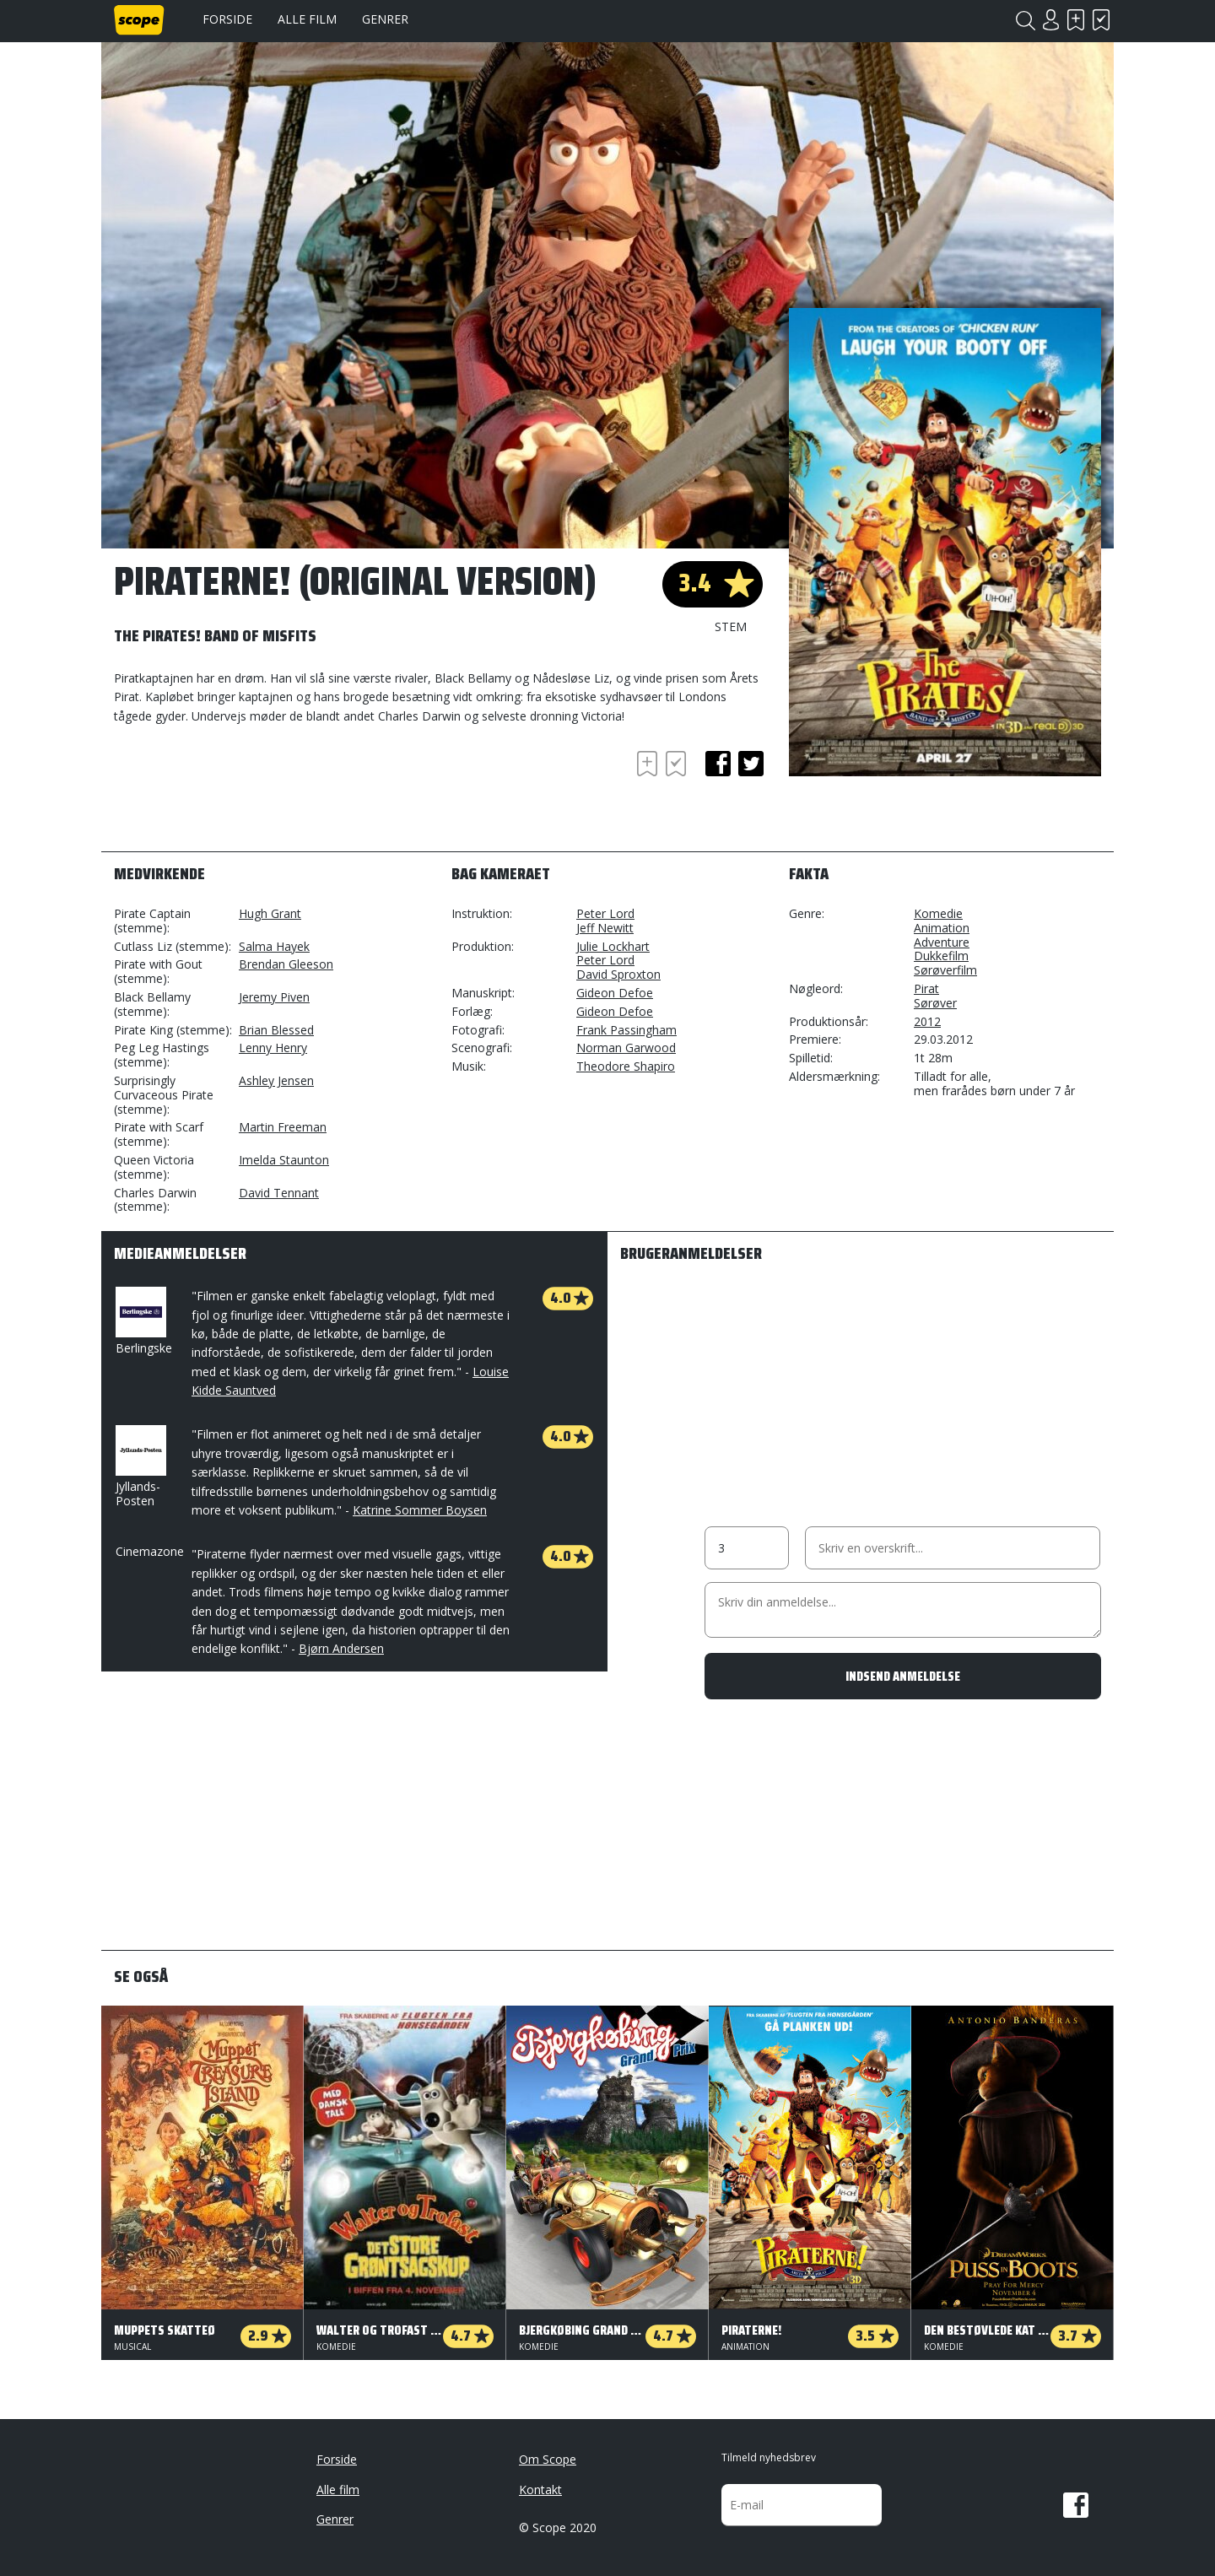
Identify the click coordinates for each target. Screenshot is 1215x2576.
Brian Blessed (276, 1030)
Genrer (385, 19)
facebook (718, 763)
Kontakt (540, 2489)
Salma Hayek (274, 946)
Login (1050, 20)
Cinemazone (150, 1551)
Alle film (307, 19)
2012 (927, 1021)
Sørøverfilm (945, 970)
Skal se (1075, 20)
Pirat (926, 988)
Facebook (1075, 2505)
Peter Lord (605, 913)
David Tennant (279, 1193)
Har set (1101, 20)
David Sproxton (618, 974)
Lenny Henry (273, 1048)
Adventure (941, 942)
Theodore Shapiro (625, 1066)
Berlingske (144, 1321)
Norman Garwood (626, 1048)
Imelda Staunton (284, 1160)
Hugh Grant (270, 913)
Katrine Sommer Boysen (420, 1510)
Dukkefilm (941, 956)
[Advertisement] (249, 793)
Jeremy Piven (274, 997)
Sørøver (935, 1003)
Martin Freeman (283, 1127)
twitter (751, 763)
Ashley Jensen (276, 1080)
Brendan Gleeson (286, 964)
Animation (941, 928)
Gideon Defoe (614, 993)
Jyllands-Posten (139, 1467)
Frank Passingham (626, 1030)
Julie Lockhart (613, 946)
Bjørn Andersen (341, 1648)
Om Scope (547, 2459)
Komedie (938, 913)
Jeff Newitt (605, 928)
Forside (227, 19)
